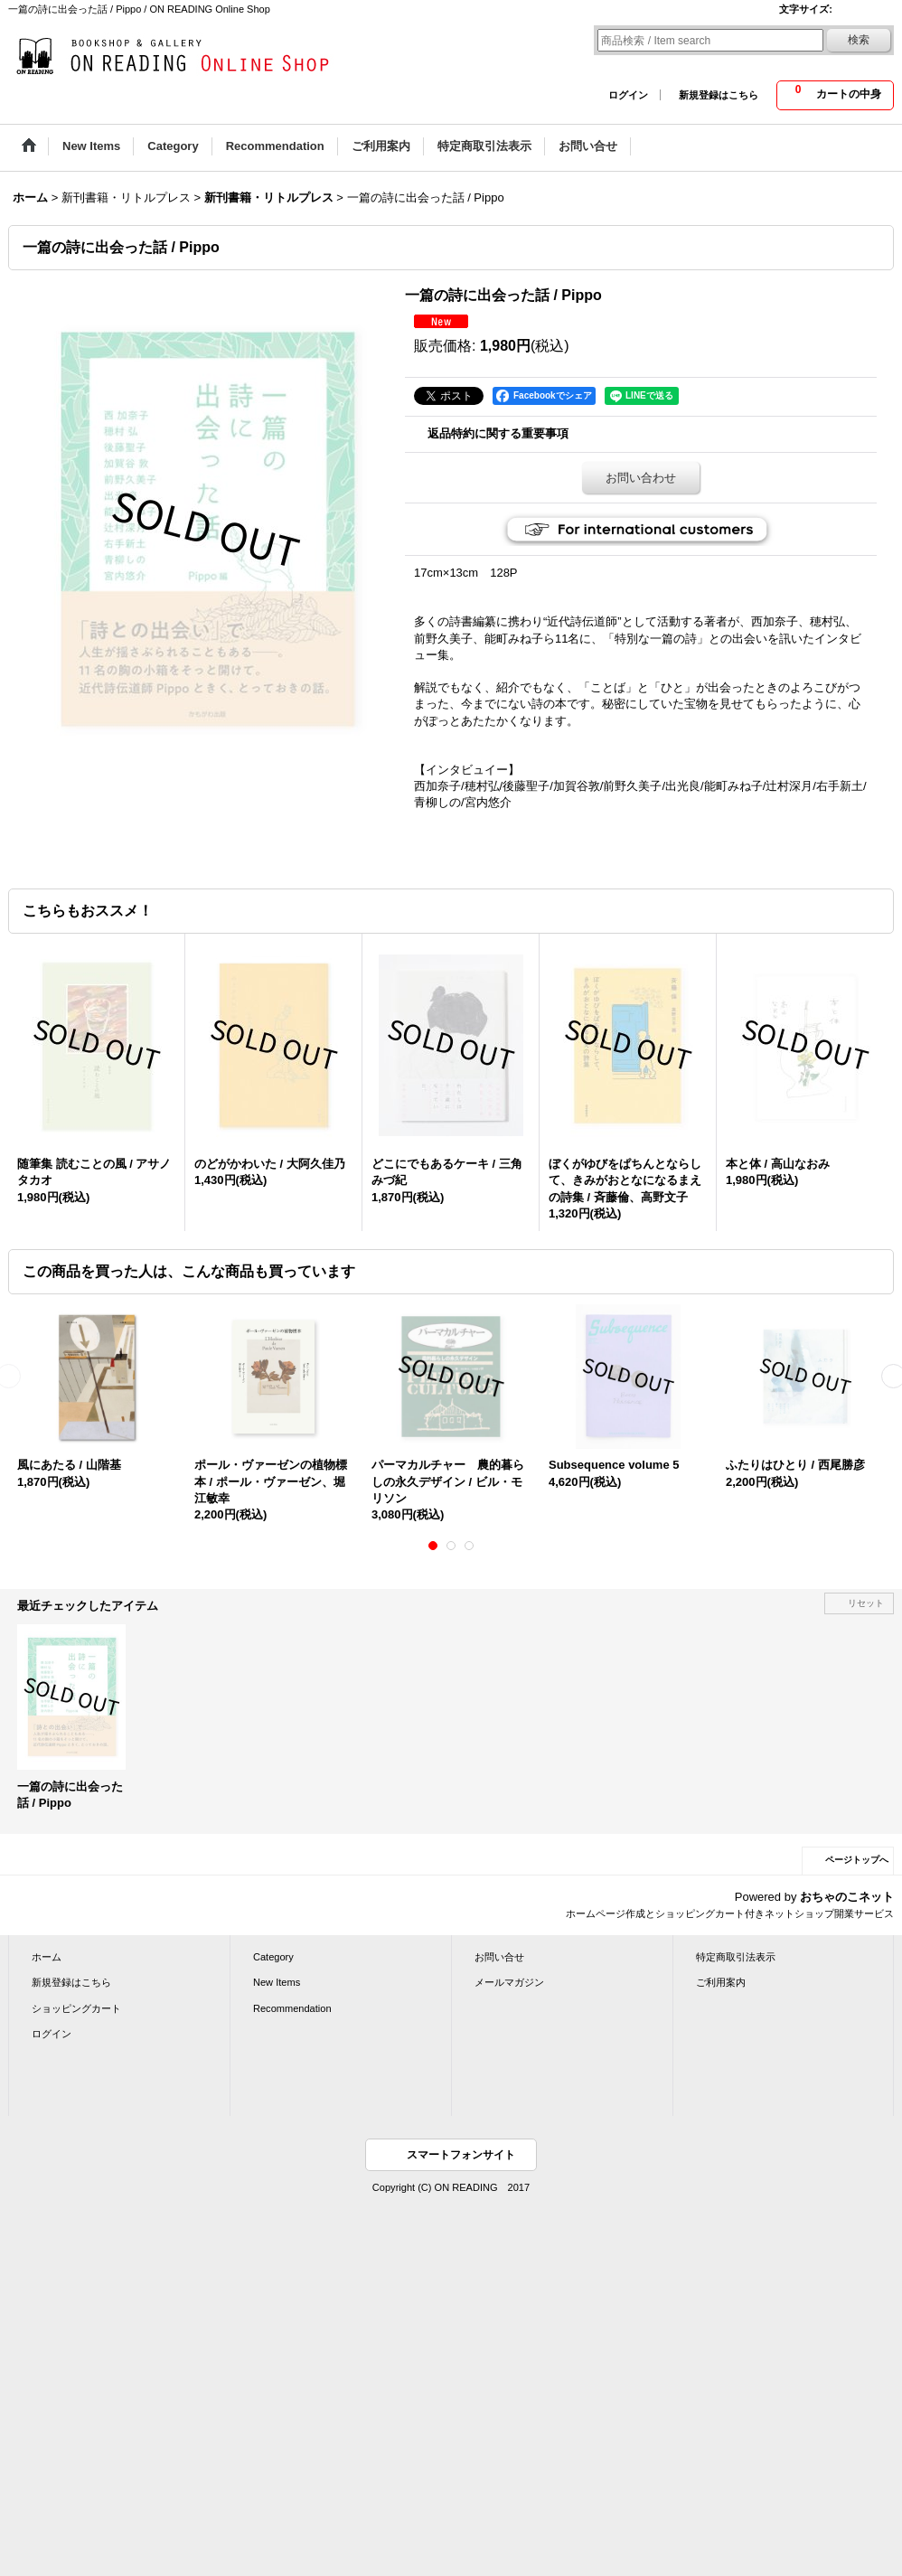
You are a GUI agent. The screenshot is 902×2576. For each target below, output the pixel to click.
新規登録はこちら (718, 94)
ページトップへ (856, 1860)
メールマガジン (509, 1982)
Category (273, 1956)
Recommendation (292, 2008)
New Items (276, 1982)
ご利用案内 (721, 1982)
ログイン (628, 94)
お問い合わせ (641, 477)
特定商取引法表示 (735, 1956)
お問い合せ (499, 1956)
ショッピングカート (76, 2008)
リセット (866, 1603)
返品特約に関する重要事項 (498, 433)
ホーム (46, 1956)
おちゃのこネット (847, 1897)
